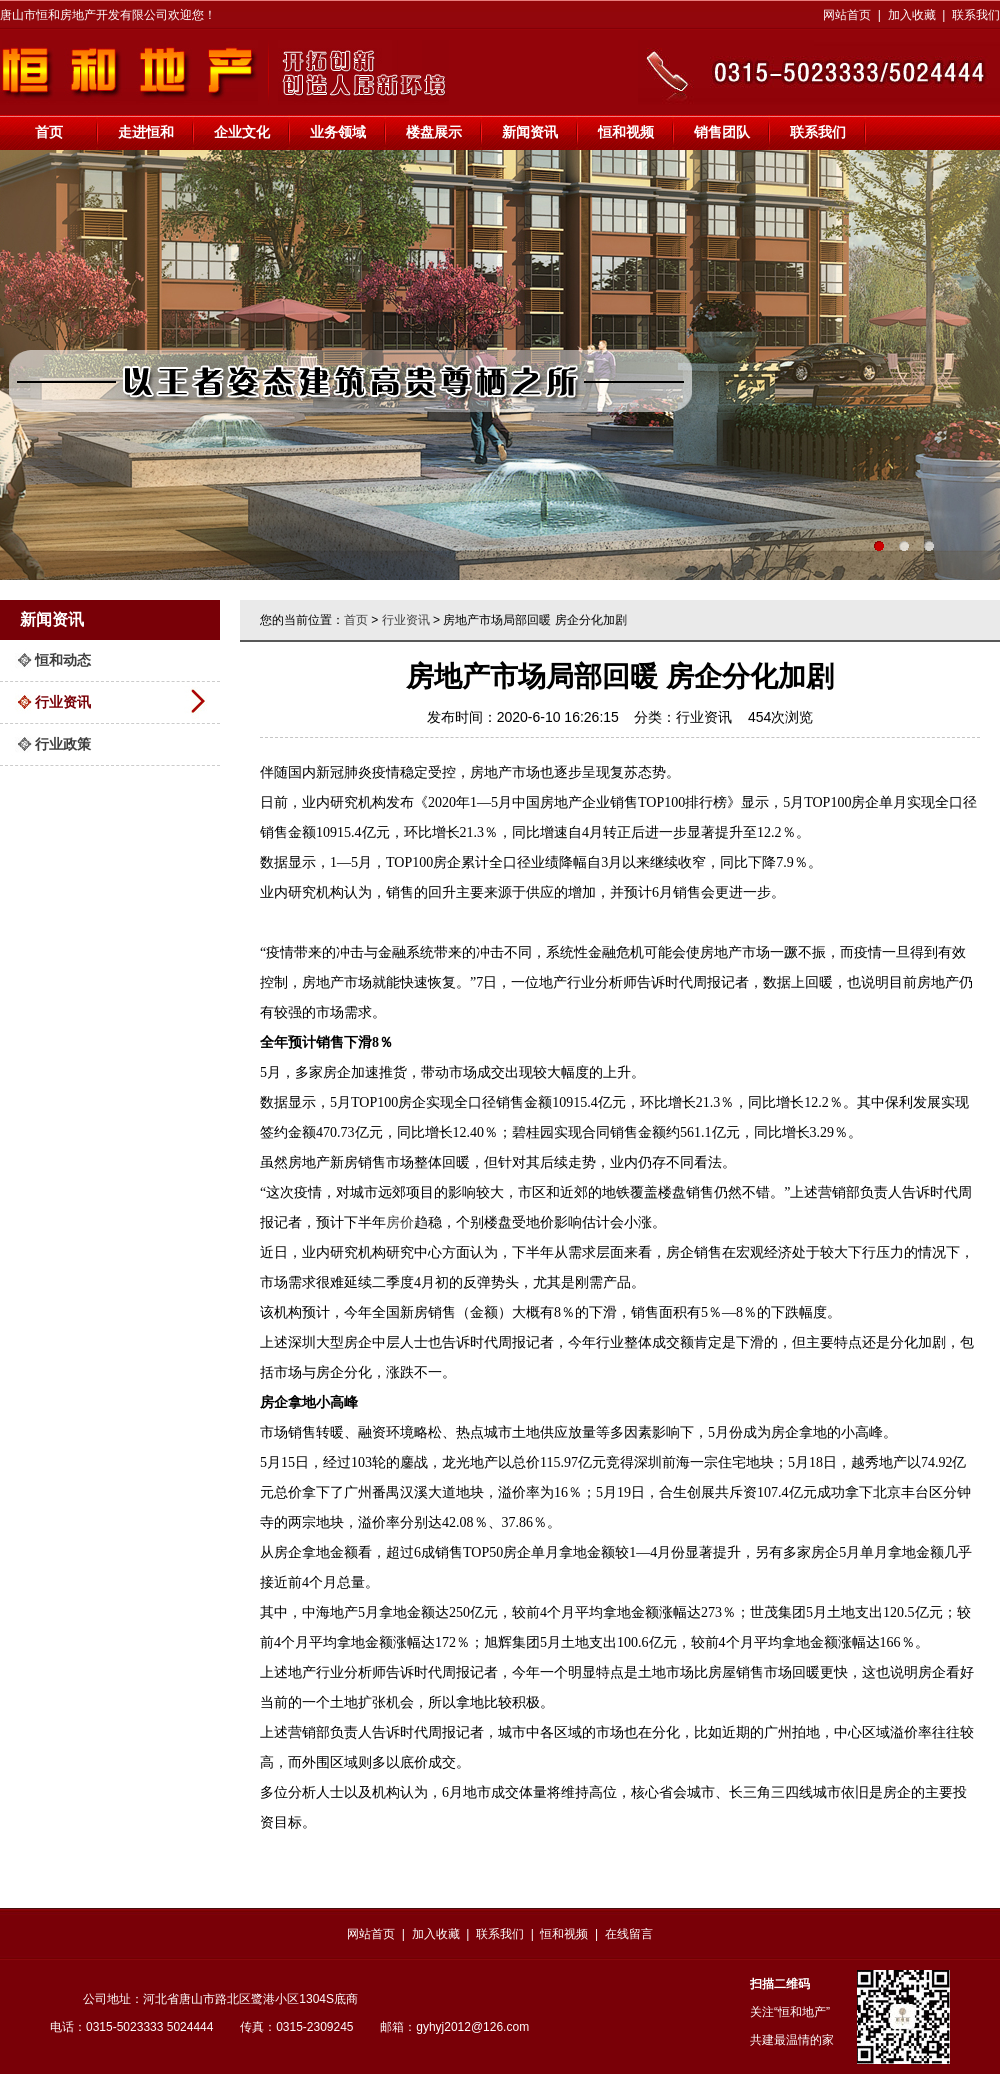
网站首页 (847, 15)
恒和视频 (626, 132)
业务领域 (338, 132)
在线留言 (629, 1934)
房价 (400, 1222)
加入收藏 (912, 15)
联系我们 (976, 15)
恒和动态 (63, 660)
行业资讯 (63, 702)
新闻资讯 (530, 132)
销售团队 (722, 132)
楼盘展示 (434, 132)
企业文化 (242, 132)
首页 (49, 132)
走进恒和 (146, 132)
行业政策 (63, 744)
